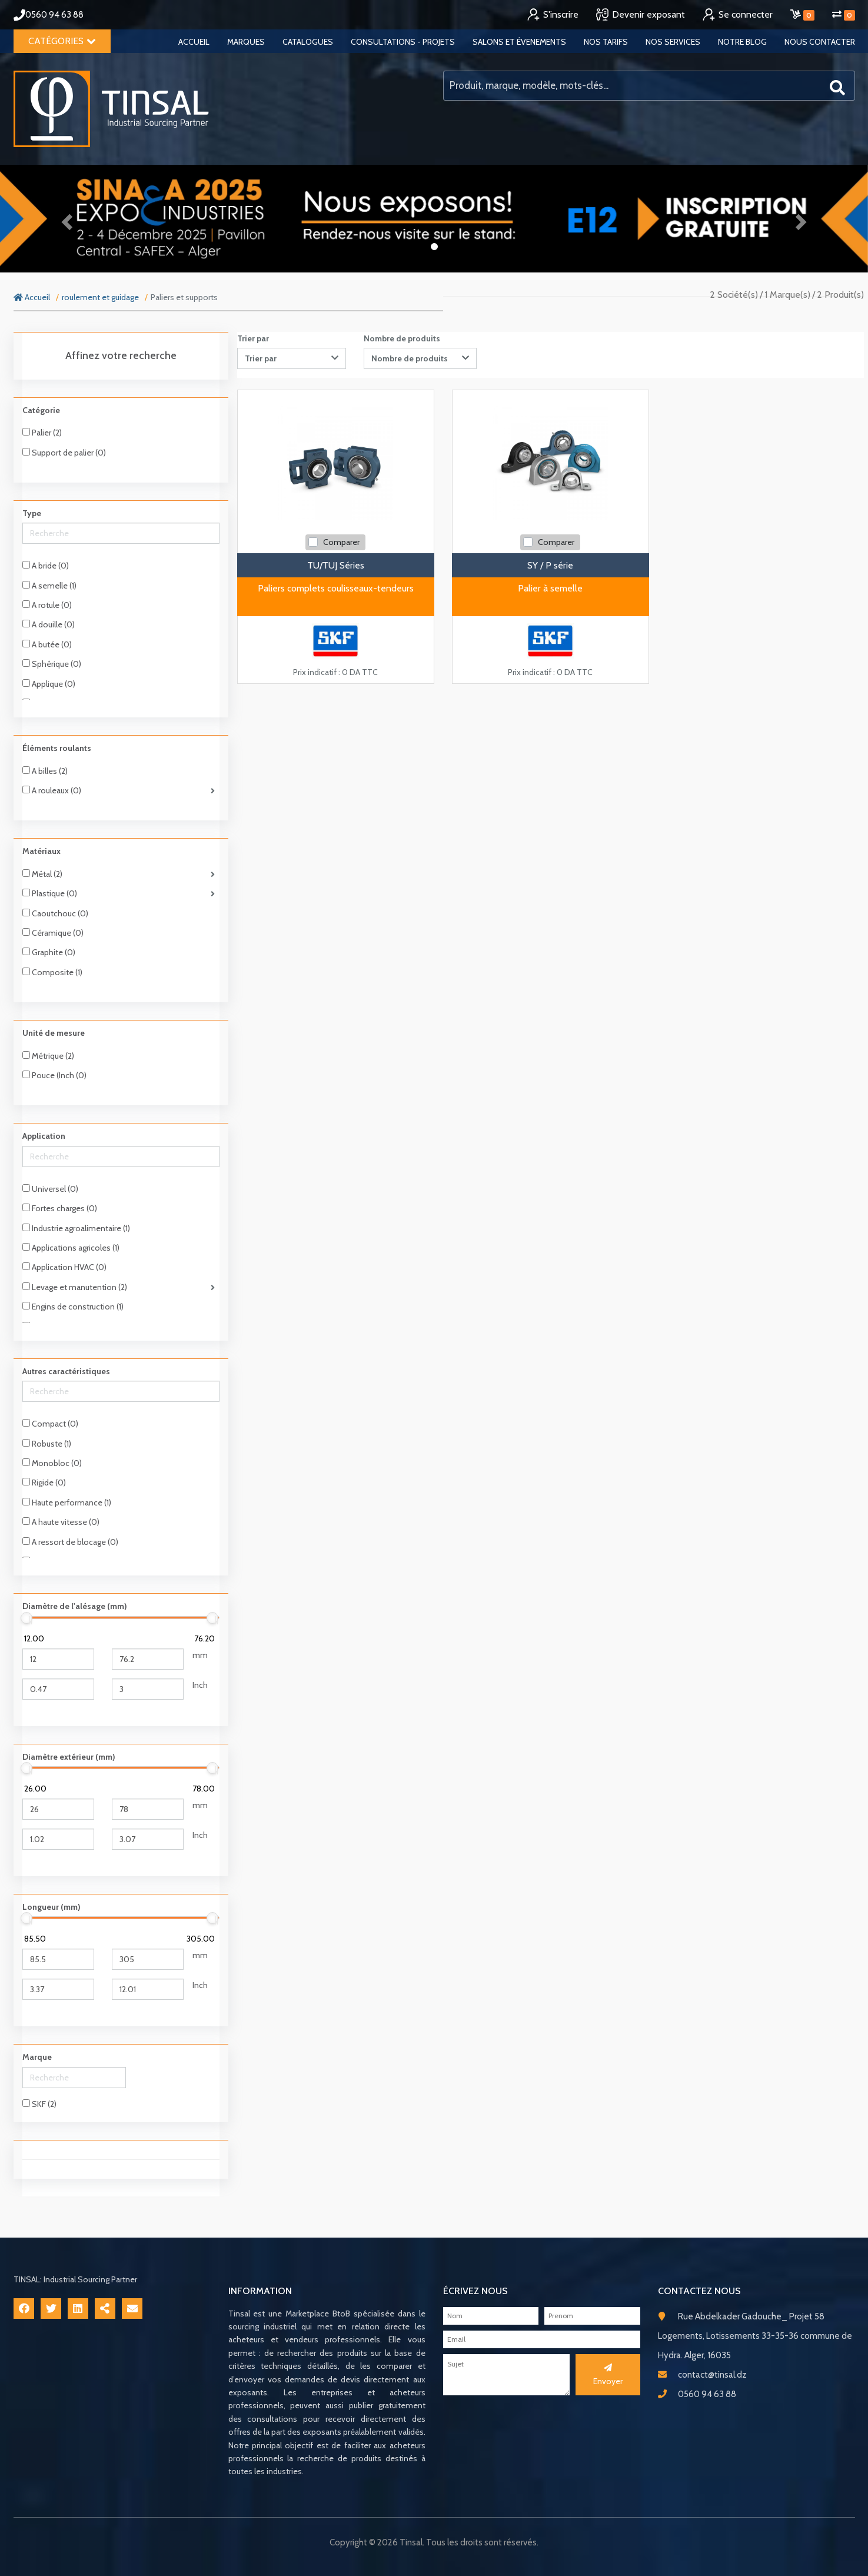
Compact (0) (50, 1423)
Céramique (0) (53, 933)
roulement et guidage (100, 297)
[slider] (27, 1618)
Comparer (341, 542)
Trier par (253, 338)
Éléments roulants (56, 748)
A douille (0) (48, 624)
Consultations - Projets (403, 41)
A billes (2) (45, 771)
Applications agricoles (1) (70, 1247)
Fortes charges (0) (59, 1208)
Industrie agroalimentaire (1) (76, 1228)
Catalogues (307, 41)
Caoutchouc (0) (55, 913)
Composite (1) (52, 972)
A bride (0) (45, 565)
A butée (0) (47, 644)
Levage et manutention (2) (74, 1287)
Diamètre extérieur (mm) (68, 1756)
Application (43, 1136)
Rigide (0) (44, 1482)
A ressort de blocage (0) (70, 1542)
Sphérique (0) (51, 664)
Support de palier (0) (64, 452)
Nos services (673, 41)
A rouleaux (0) (51, 790)
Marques (246, 41)
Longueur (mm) (51, 1907)
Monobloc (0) (52, 1463)
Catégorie (41, 410)
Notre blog (742, 41)
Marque (37, 2057)
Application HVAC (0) (64, 1267)
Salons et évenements (519, 41)
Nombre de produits (402, 338)
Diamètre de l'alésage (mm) (74, 1606)
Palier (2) (42, 432)
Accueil (193, 41)
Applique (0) (48, 684)
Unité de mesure (53, 1033)
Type (31, 513)
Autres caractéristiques (66, 1371)
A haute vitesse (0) (60, 1522)
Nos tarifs (606, 41)
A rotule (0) (47, 605)
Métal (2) (42, 874)
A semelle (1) (49, 585)
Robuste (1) (46, 1443)
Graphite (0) (48, 952)
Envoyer (608, 2375)
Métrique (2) (48, 1056)
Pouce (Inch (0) (54, 1075)
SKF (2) (39, 2104)
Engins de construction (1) (73, 1306)
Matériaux (41, 851)
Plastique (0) (49, 893)
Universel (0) (50, 1189)
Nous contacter (819, 41)
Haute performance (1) (66, 1502)
